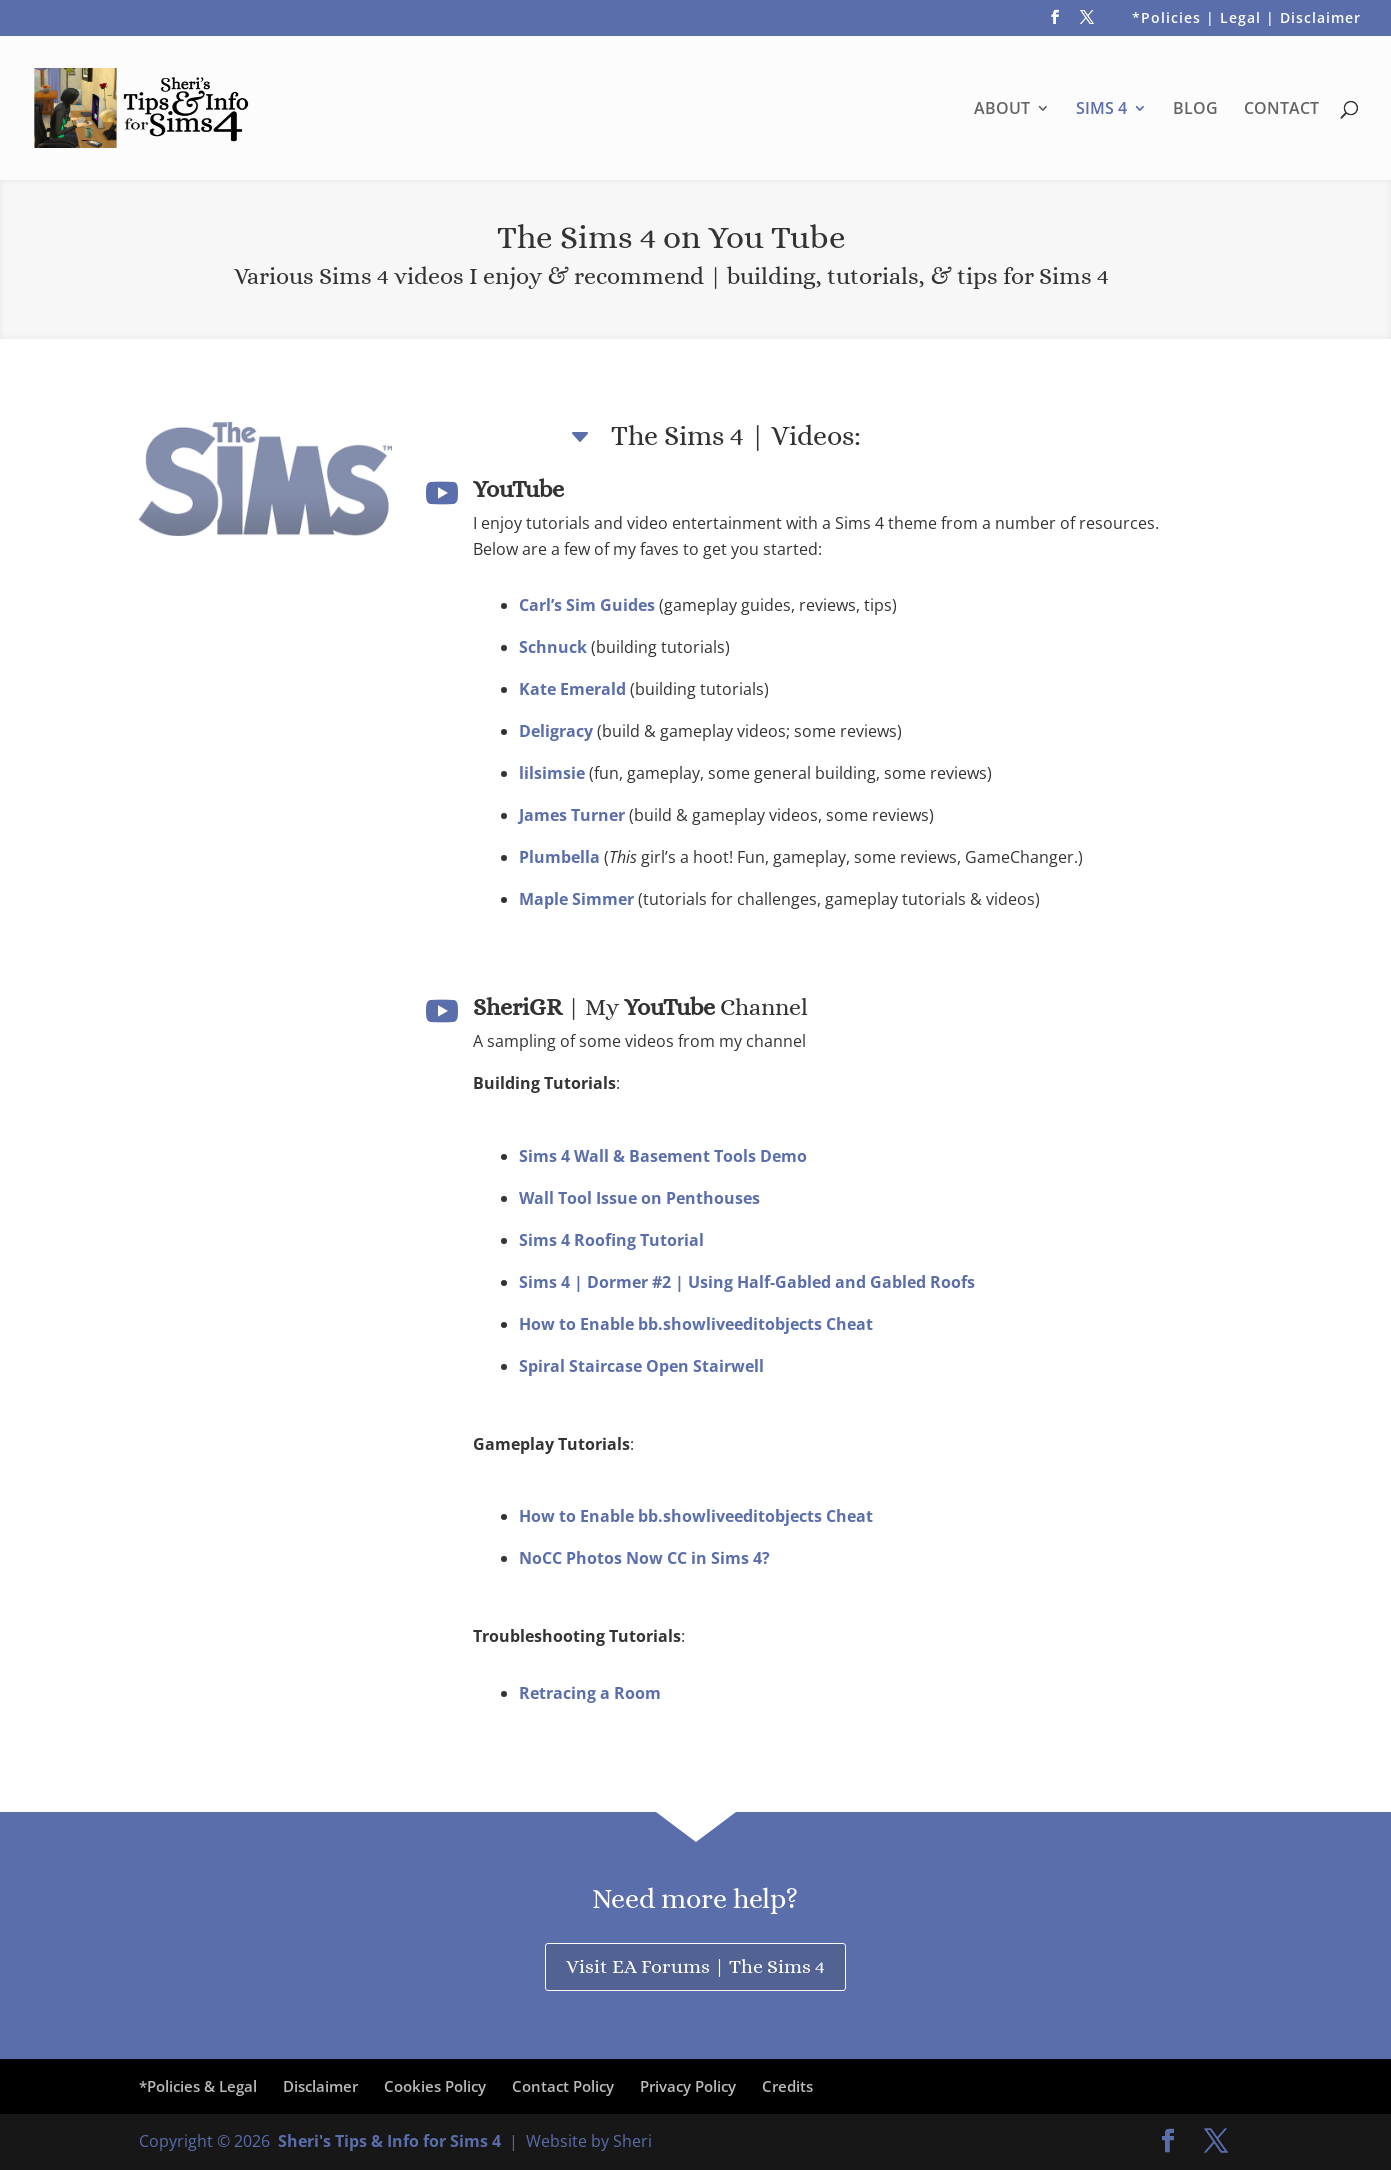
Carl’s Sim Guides (589, 605)
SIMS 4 (1101, 110)
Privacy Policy (688, 2086)
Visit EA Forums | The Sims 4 (695, 1966)
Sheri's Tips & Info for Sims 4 (389, 2141)
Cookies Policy (435, 2086)
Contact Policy (563, 2086)
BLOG (1195, 110)
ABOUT (1002, 110)
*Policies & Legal (198, 2086)
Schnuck (555, 647)
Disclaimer (320, 2086)
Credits (787, 2086)
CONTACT (1281, 110)
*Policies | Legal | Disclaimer (1246, 19)
